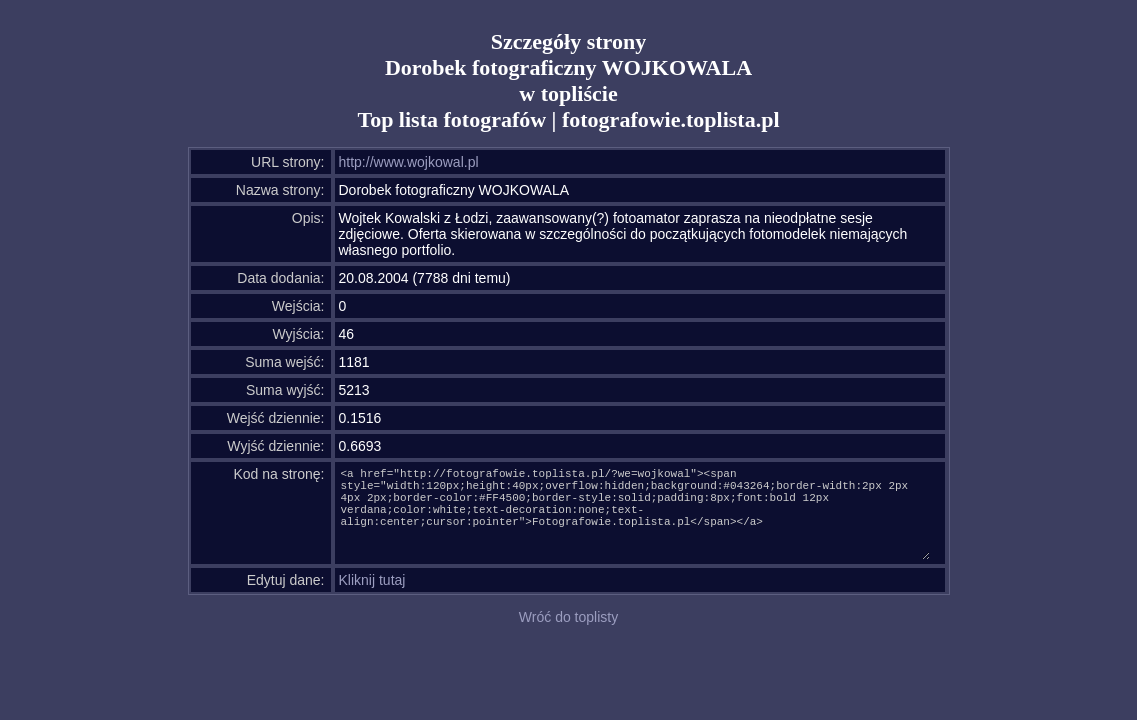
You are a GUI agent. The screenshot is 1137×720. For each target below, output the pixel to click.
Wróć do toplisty (568, 617)
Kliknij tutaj (372, 580)
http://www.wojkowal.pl (409, 162)
